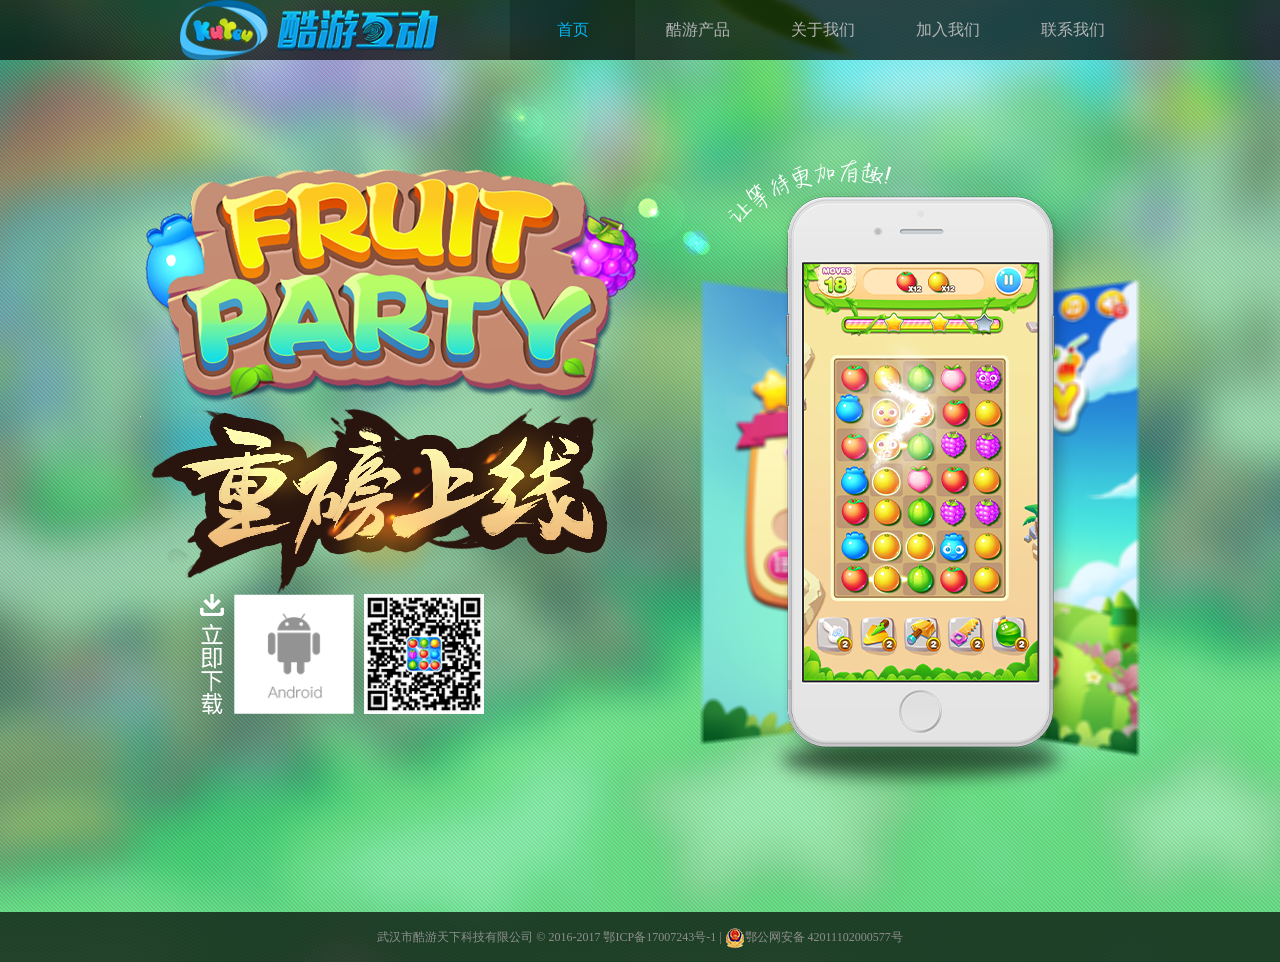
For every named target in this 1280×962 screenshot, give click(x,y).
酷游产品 (698, 29)
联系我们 (1073, 29)
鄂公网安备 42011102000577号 (814, 937)
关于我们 (823, 29)
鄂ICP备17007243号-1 (659, 937)
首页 (573, 29)
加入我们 (948, 29)
